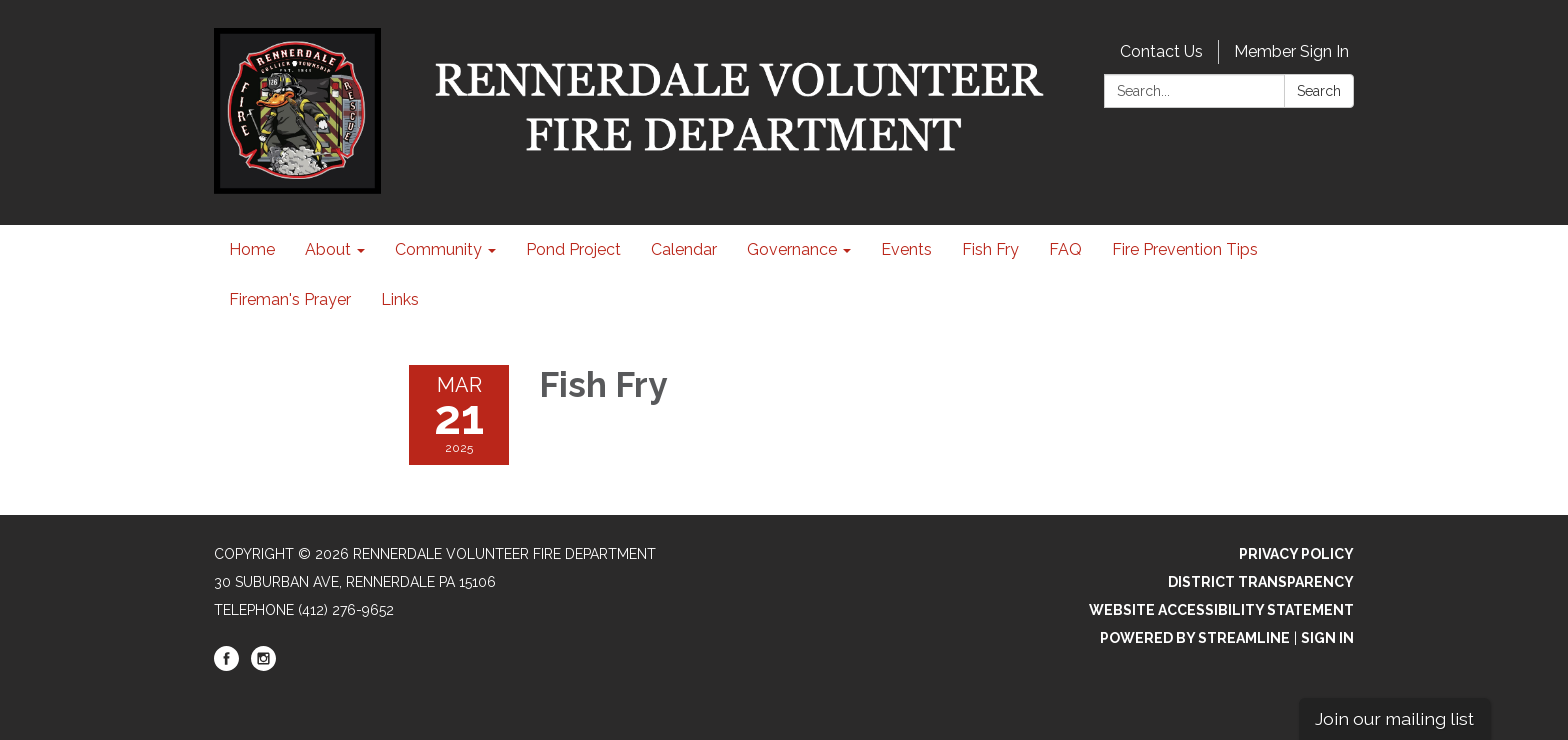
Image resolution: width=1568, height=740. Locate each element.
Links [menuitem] (400, 299)
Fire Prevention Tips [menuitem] (1185, 249)
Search (1319, 91)
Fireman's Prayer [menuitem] (290, 299)
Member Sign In (1291, 51)
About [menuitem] (328, 249)
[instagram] (263, 666)
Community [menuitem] (438, 249)
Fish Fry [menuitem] (990, 249)
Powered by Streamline (1195, 638)
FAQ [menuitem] (1065, 249)
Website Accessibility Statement (1221, 610)
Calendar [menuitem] (684, 249)
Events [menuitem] (906, 249)
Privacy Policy (1296, 554)
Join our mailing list (1394, 718)
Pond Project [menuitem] (573, 249)
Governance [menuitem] (792, 249)
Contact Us (1161, 51)
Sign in (1327, 638)
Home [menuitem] (252, 249)
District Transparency (1261, 582)
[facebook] (226, 666)
